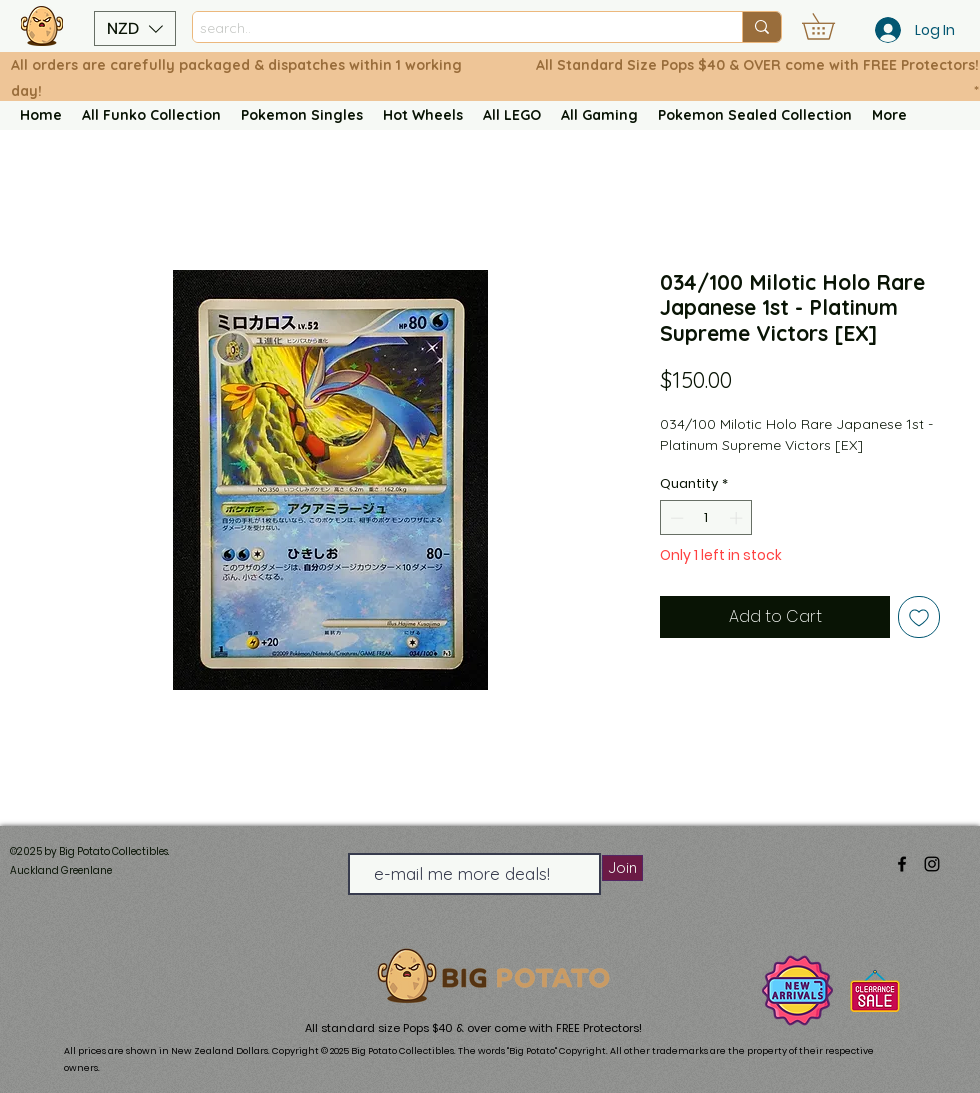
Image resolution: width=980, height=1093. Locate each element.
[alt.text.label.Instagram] (932, 864)
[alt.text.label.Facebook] (902, 864)
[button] (135, 28)
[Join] (622, 868)
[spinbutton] (706, 518)
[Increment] (738, 518)
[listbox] (135, 28)
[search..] (450, 28)
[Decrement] (675, 518)
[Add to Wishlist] (919, 617)
